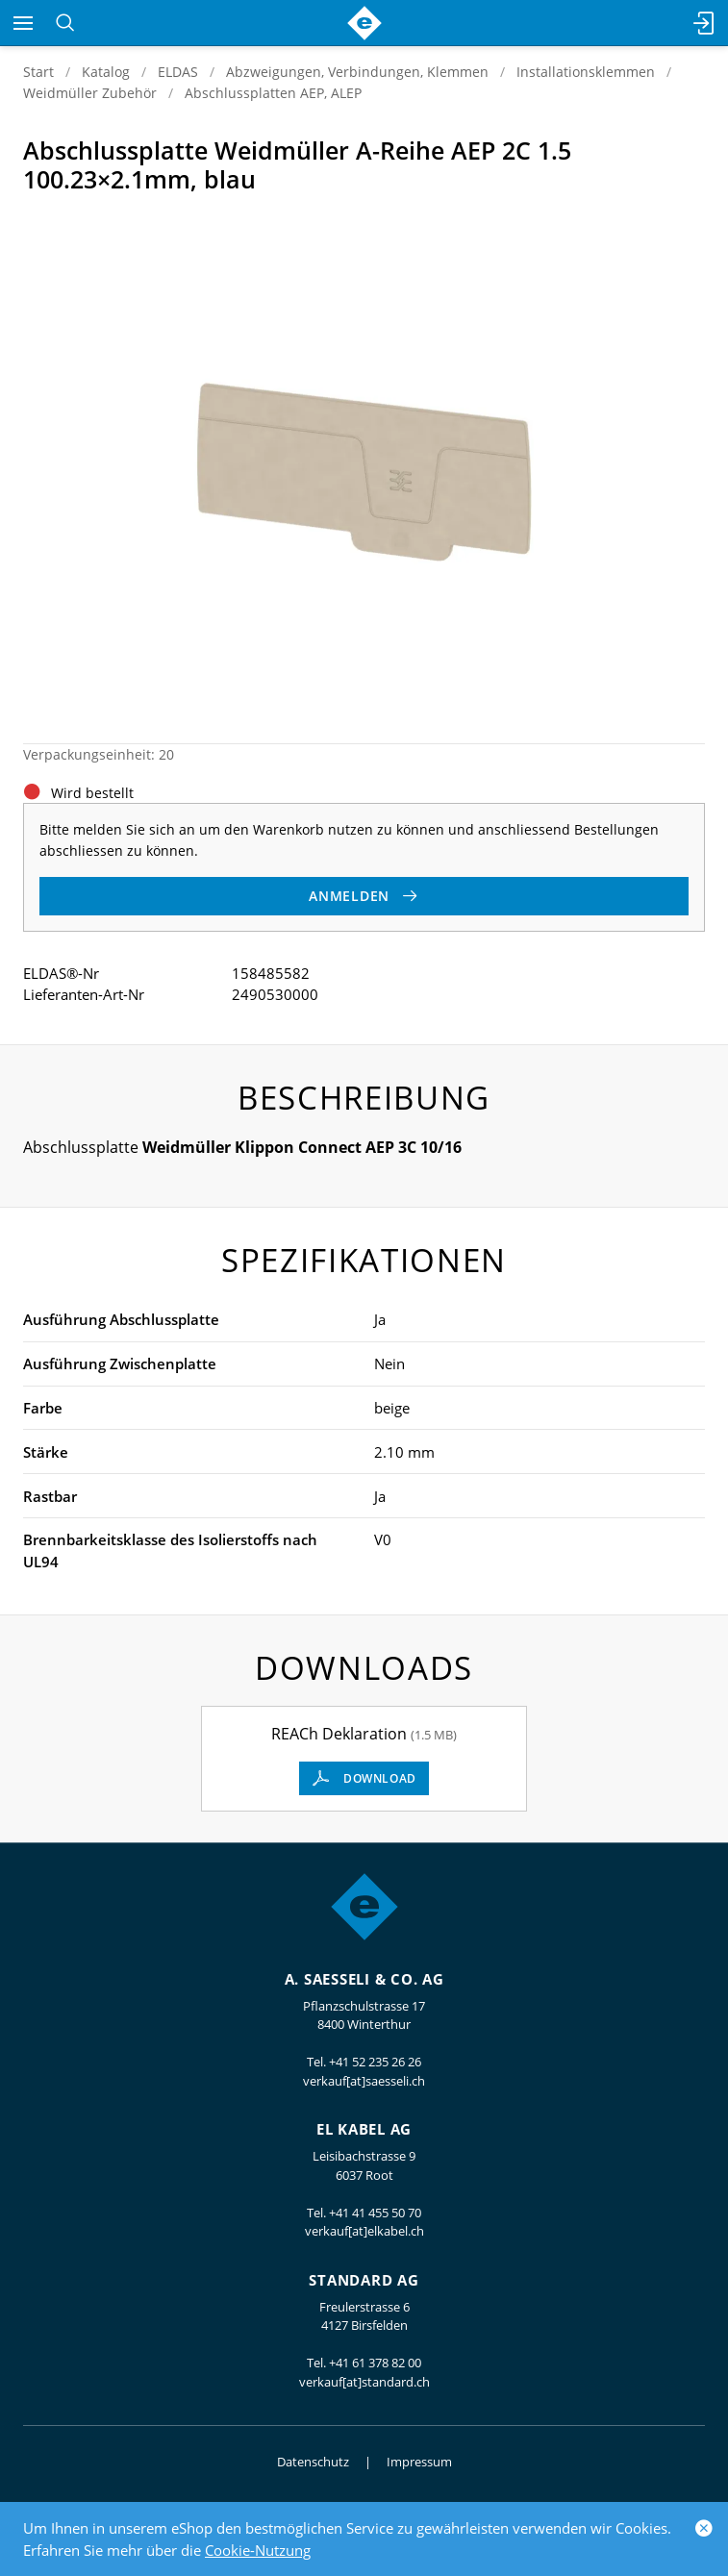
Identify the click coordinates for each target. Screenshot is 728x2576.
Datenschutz (313, 2461)
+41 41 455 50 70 (375, 2212)
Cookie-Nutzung (258, 2550)
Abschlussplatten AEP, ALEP (273, 93)
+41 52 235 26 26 (375, 2061)
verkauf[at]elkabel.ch (364, 2230)
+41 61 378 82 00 (375, 2362)
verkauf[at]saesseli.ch (364, 2080)
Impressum (419, 2461)
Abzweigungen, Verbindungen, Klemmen (357, 72)
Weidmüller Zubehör (90, 93)
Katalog (106, 72)
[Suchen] (65, 23)
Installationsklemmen (585, 72)
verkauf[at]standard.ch (364, 2381)
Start (38, 72)
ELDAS (178, 72)
